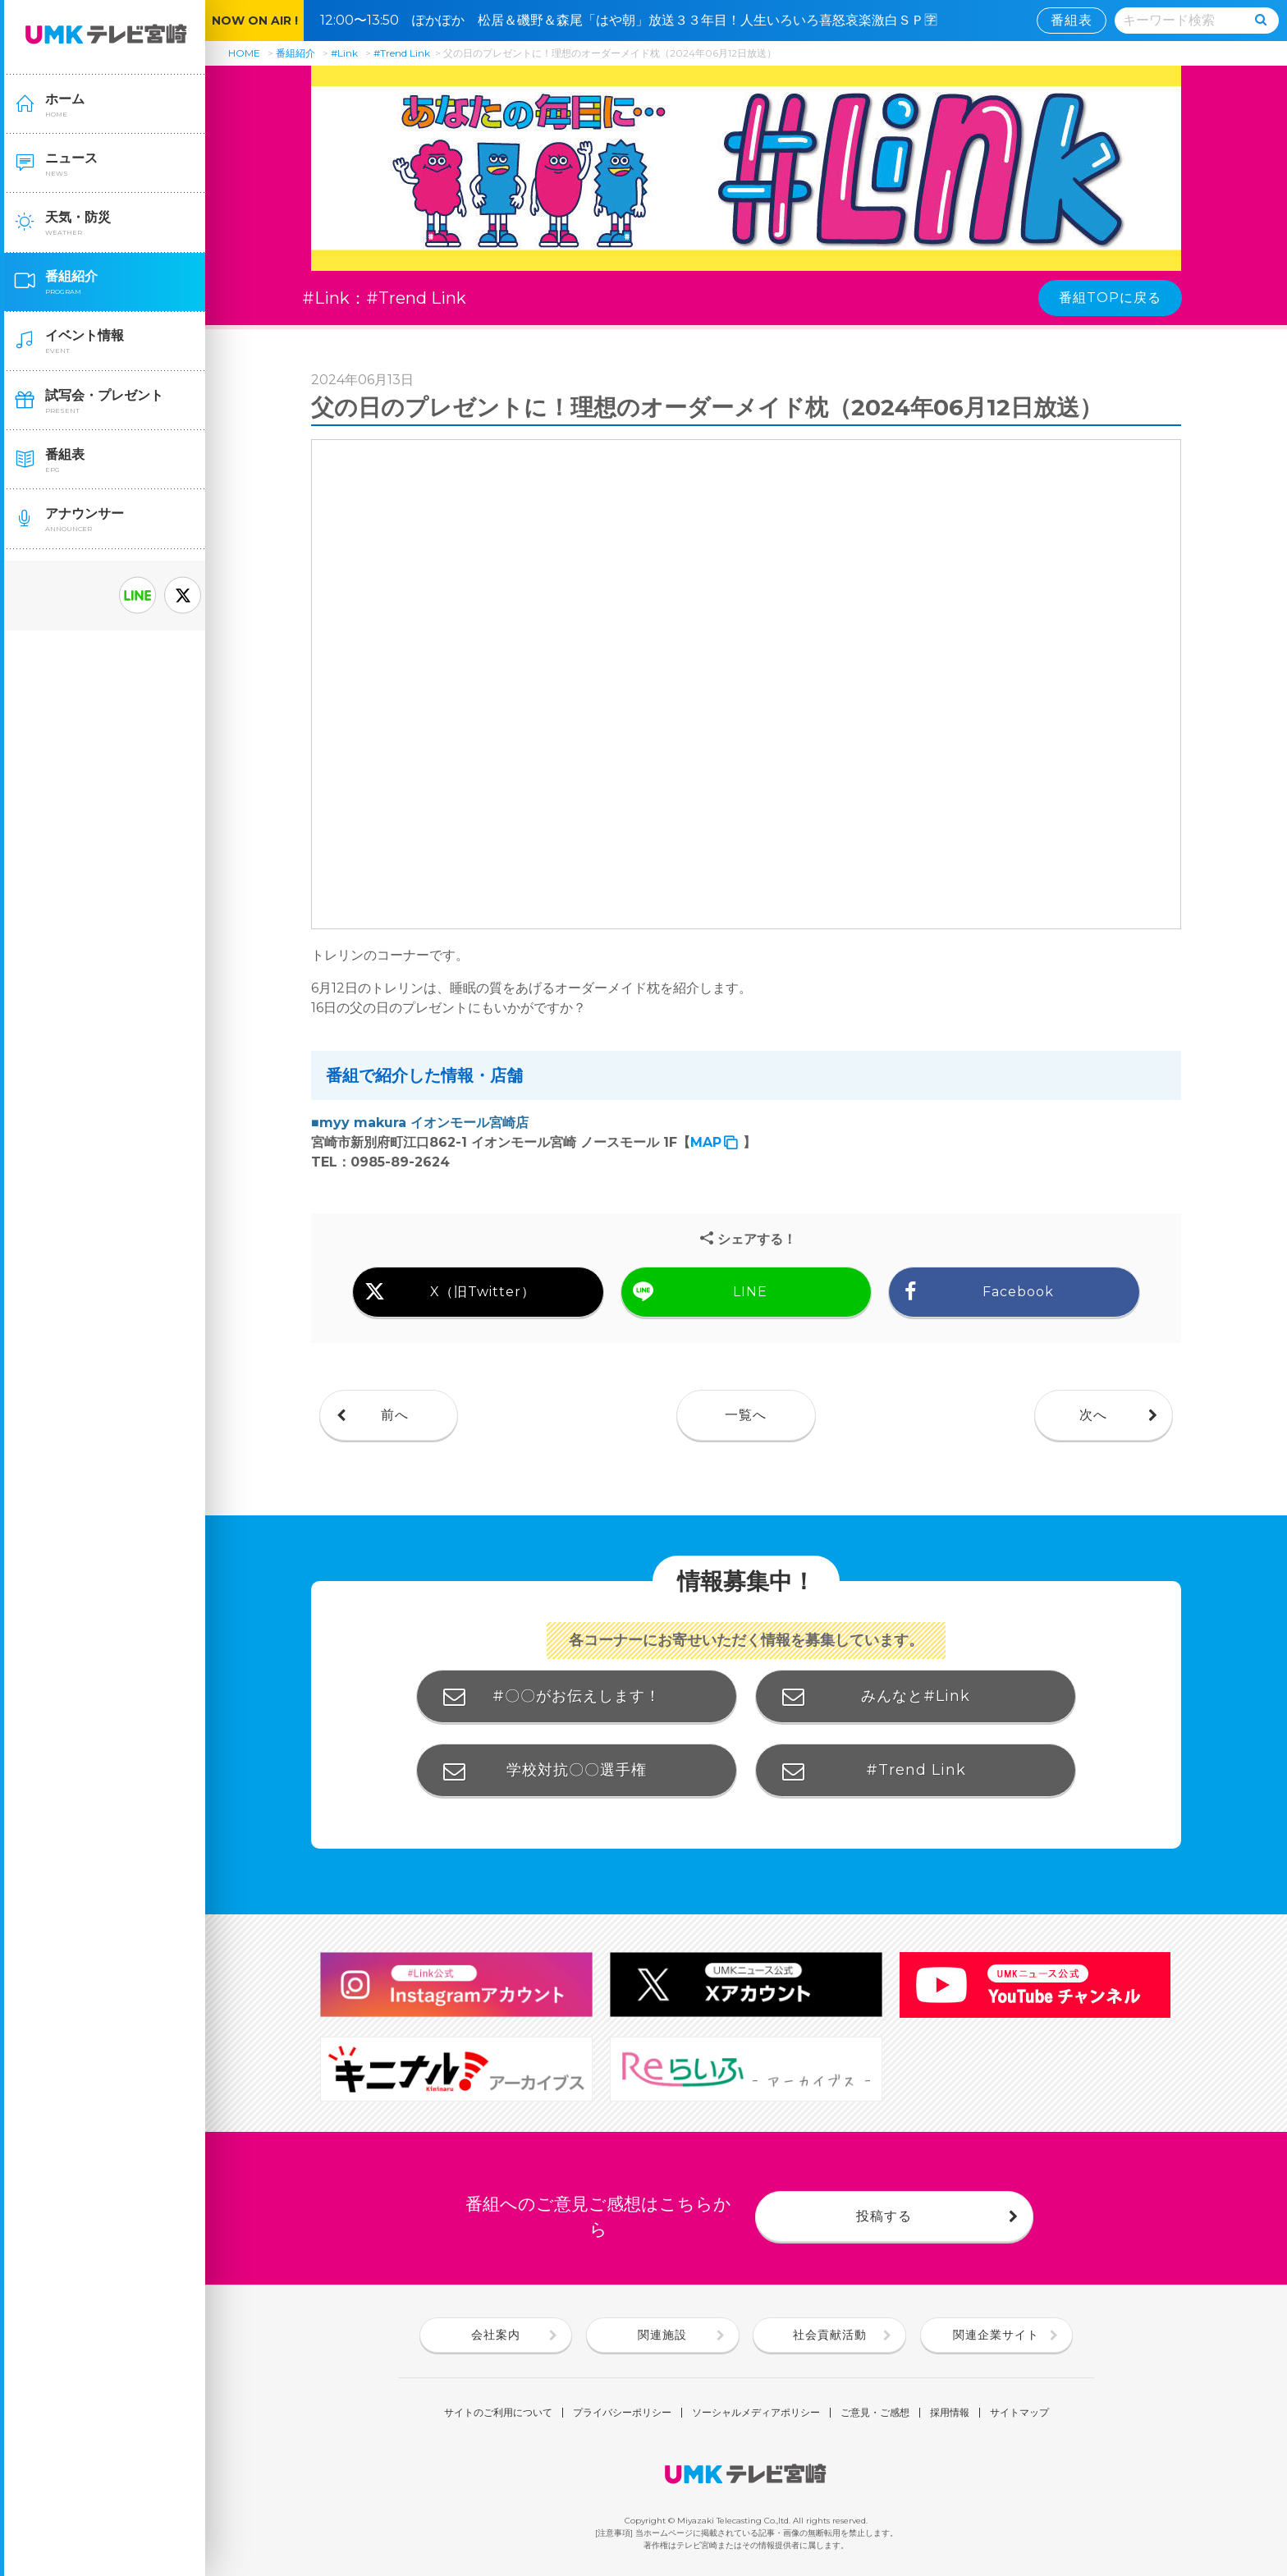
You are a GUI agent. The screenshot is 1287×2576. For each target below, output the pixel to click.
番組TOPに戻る (1110, 297)
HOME (244, 53)
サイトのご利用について (498, 2413)
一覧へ (746, 1415)
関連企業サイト (996, 2334)
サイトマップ (1019, 2413)
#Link (344, 53)
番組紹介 (295, 53)
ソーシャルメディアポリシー (756, 2413)
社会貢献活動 (830, 2334)
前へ (395, 1415)
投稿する (884, 2216)
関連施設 (662, 2334)
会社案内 (495, 2334)
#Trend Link (401, 53)
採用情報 (949, 2413)
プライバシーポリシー (622, 2413)
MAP (705, 1142)
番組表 (1071, 20)
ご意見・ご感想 (874, 2413)
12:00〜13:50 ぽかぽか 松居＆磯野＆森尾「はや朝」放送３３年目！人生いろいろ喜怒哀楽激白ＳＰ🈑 (635, 20)
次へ (1093, 1415)
